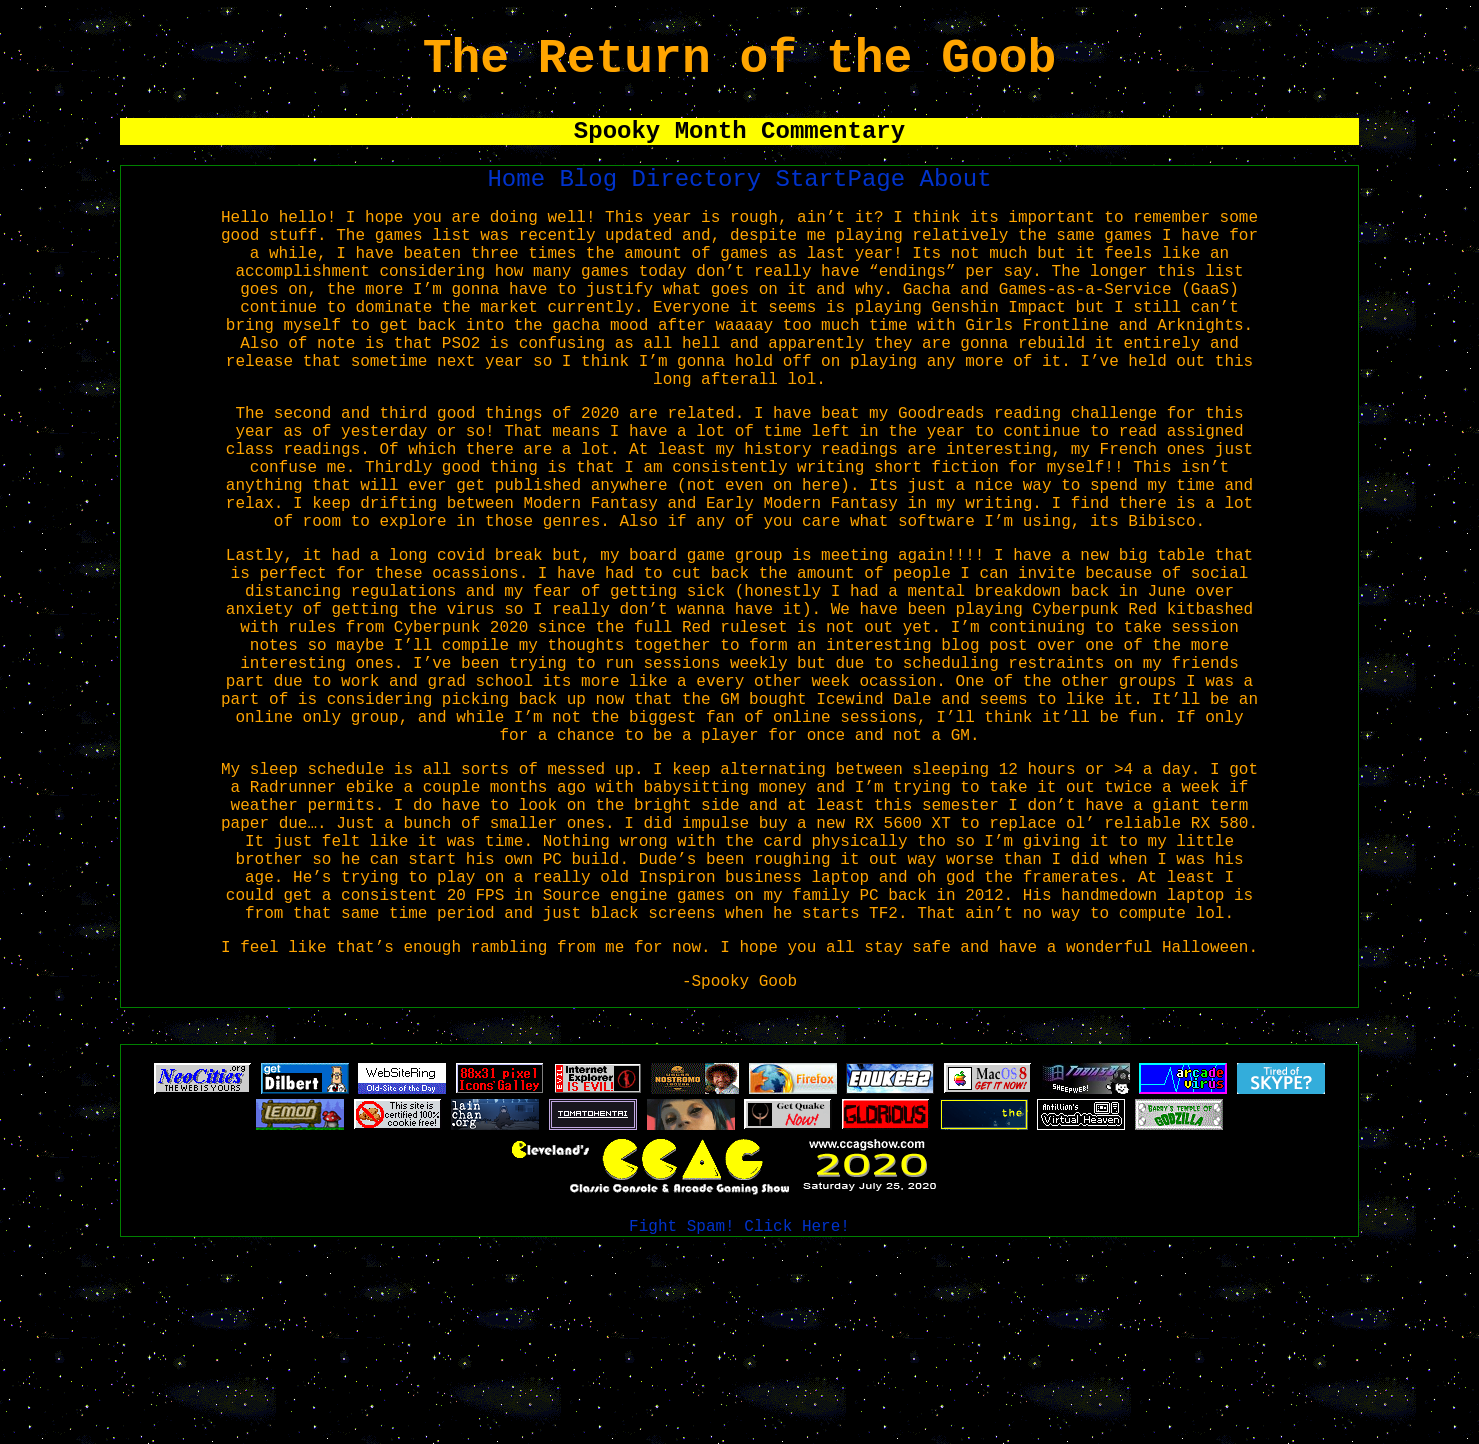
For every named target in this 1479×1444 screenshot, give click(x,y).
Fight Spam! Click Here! (739, 1424)
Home (524, 199)
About (956, 199)
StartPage (848, 199)
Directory (704, 199)
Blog (596, 199)
